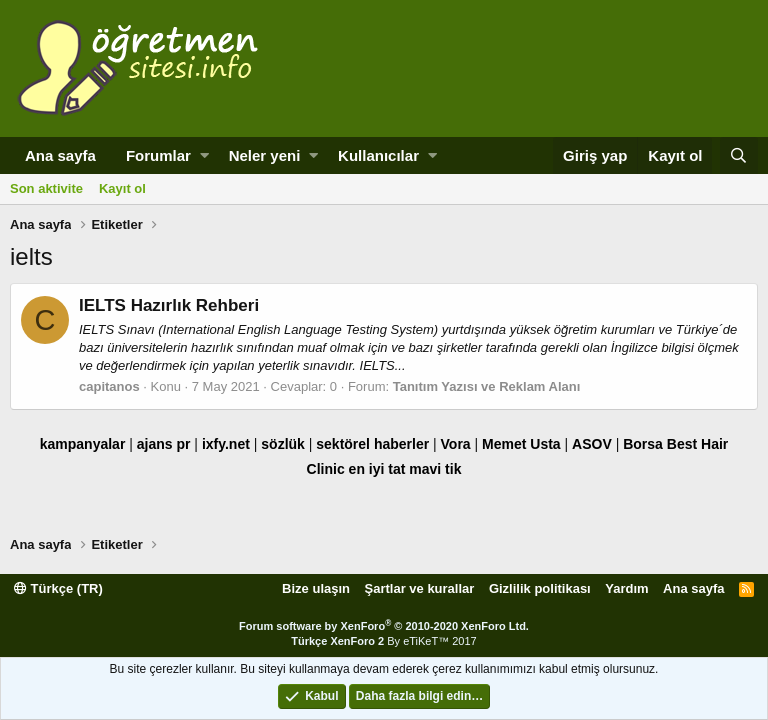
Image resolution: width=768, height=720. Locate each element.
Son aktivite (46, 188)
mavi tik (435, 469)
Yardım (626, 588)
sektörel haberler (372, 444)
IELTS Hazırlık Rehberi (169, 305)
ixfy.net (226, 444)
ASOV (592, 444)
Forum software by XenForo (384, 626)
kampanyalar (83, 444)
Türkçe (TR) (58, 588)
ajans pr (164, 444)
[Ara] (739, 155)
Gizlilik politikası (540, 588)
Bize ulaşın (316, 588)
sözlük (283, 444)
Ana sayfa (60, 155)
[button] (204, 155)
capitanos (109, 386)
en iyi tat (377, 469)
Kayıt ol (122, 188)
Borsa (643, 444)
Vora (456, 444)
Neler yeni (265, 155)
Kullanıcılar (378, 155)
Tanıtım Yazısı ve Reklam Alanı (487, 386)
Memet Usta (521, 444)
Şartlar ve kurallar (420, 588)
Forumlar (158, 155)
